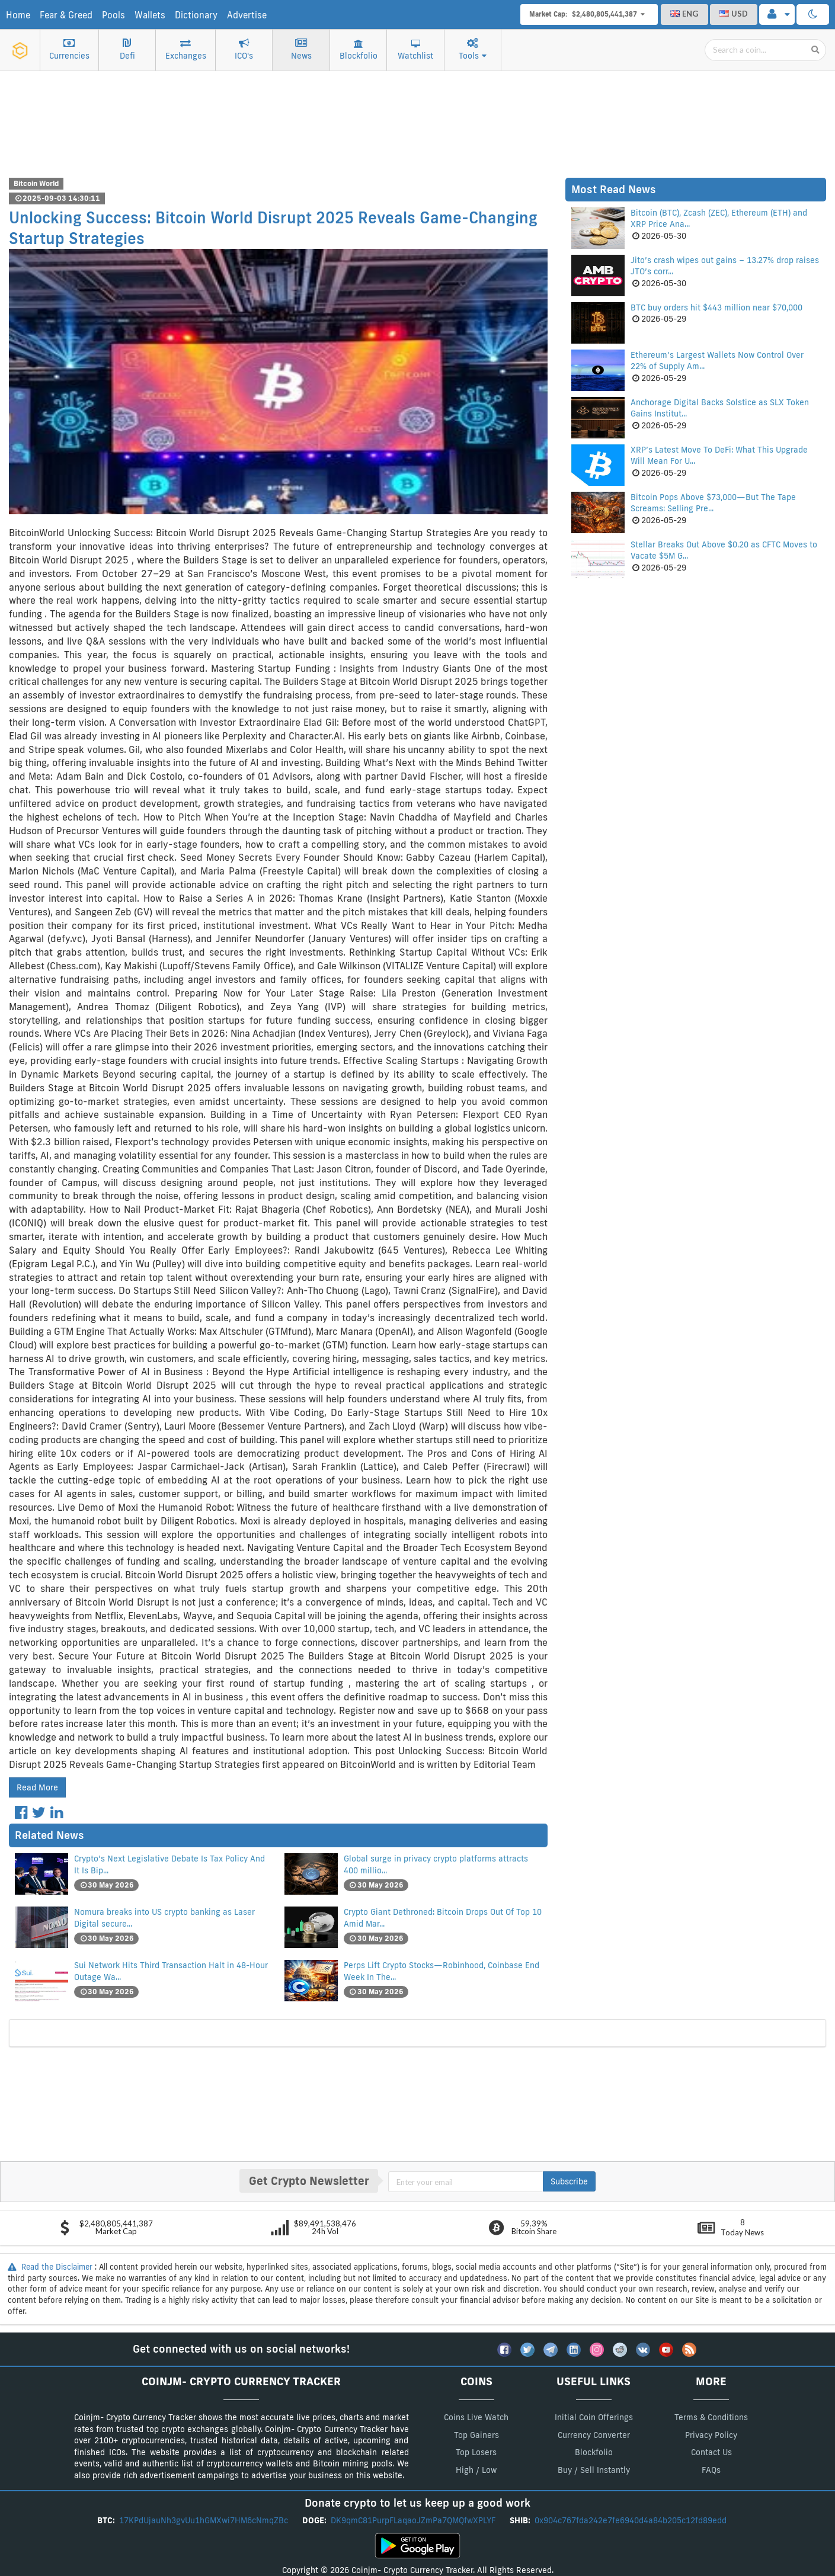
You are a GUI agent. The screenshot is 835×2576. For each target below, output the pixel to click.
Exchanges (185, 50)
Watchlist (415, 50)
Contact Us (711, 2452)
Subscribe (569, 2181)
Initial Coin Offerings (594, 2417)
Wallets (150, 15)
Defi (127, 50)
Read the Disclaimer (51, 2266)
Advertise (247, 15)
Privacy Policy (711, 2435)
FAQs (711, 2470)
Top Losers (476, 2452)
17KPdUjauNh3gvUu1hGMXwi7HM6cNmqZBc (204, 2520)
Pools (113, 15)
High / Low (476, 2470)
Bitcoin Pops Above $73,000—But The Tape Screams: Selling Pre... (713, 503)
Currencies (69, 50)
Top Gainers (476, 2435)
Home (18, 15)
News (301, 50)
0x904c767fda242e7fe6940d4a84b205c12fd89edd (632, 2520)
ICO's (244, 50)
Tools (473, 50)
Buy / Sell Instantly (594, 2470)
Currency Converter (594, 2435)
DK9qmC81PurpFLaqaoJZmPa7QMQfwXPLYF (414, 2520)
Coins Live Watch (476, 2417)
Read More (37, 1787)
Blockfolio (358, 50)
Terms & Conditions (711, 2417)
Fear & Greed (66, 15)
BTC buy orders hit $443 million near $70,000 (716, 307)
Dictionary (196, 15)
